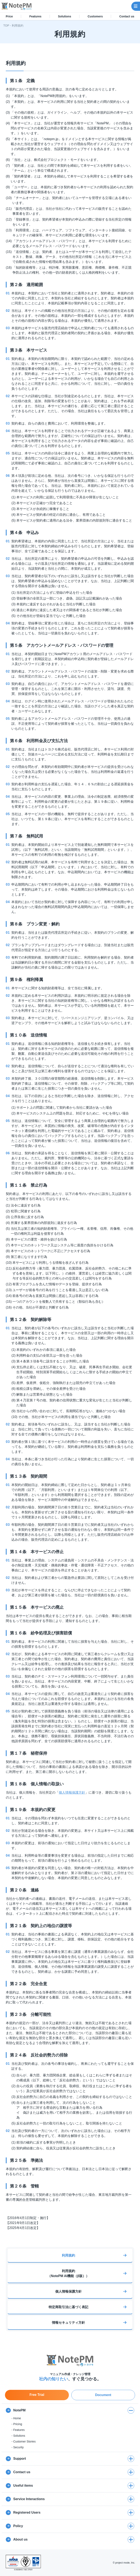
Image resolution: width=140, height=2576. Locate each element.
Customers (95, 16)
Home (17, 2418)
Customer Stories (24, 2441)
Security (18, 2447)
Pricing (17, 2424)
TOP (6, 25)
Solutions (64, 16)
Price (9, 16)
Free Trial (37, 2394)
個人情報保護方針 (72, 1792)
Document (103, 2395)
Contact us (126, 16)
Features (35, 16)
